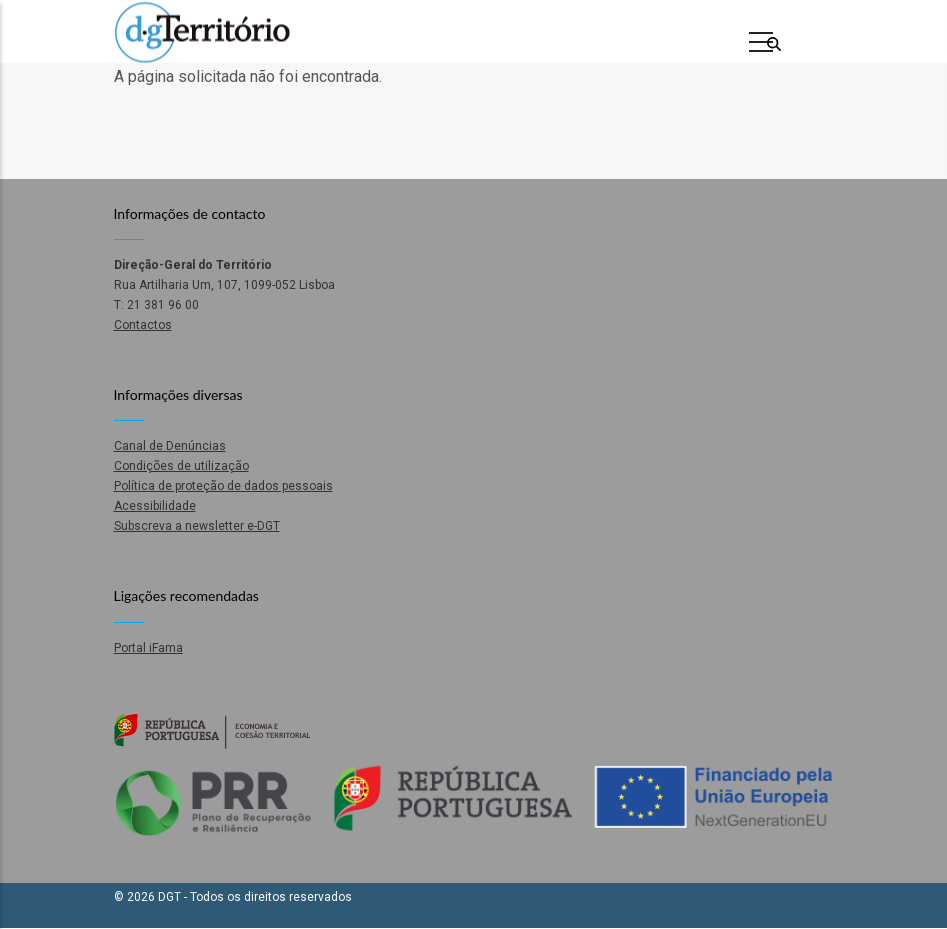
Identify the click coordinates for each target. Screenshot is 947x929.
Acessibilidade (155, 506)
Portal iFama (148, 648)
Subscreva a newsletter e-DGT (197, 526)
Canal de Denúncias (170, 446)
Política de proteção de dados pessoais (223, 486)
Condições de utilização (181, 466)
